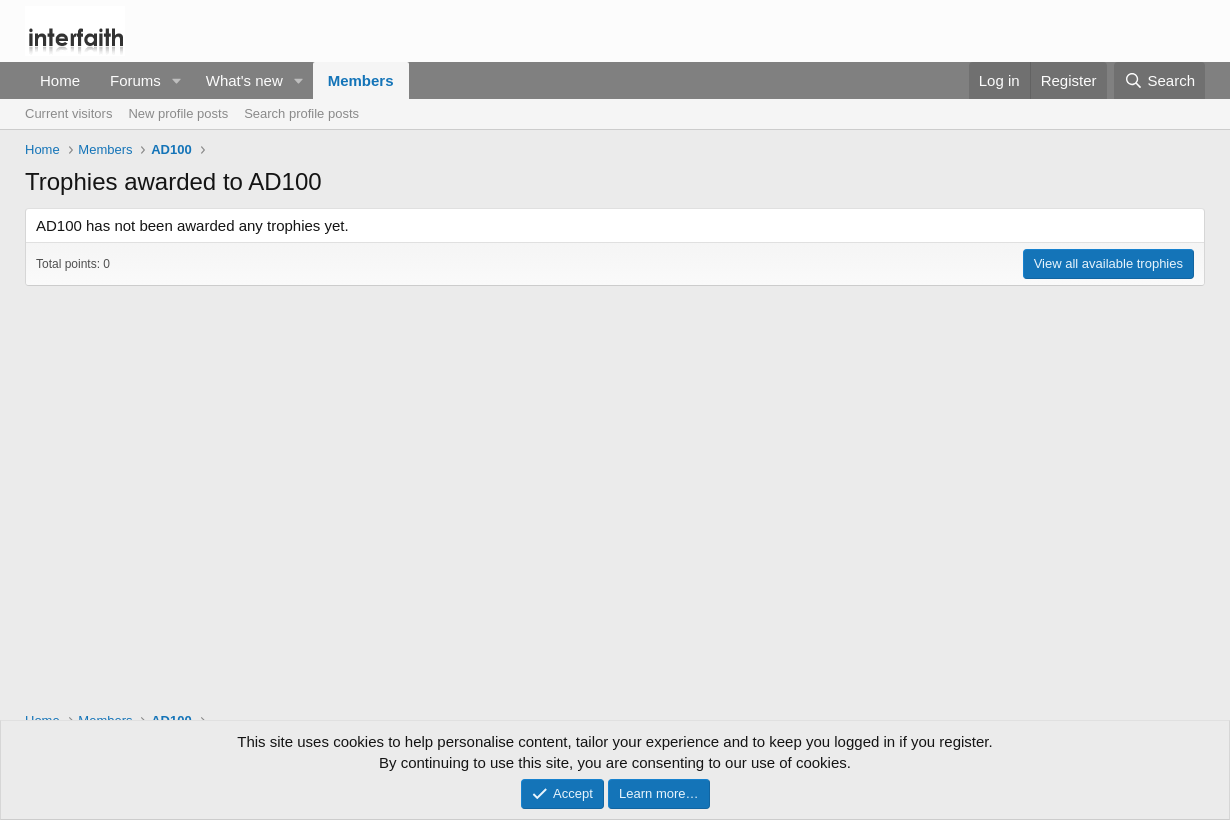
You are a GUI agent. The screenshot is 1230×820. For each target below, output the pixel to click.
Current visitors (68, 113)
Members (361, 80)
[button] (177, 80)
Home (60, 80)
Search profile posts (301, 113)
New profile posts (178, 113)
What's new (244, 80)
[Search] (1159, 80)
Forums (135, 80)
